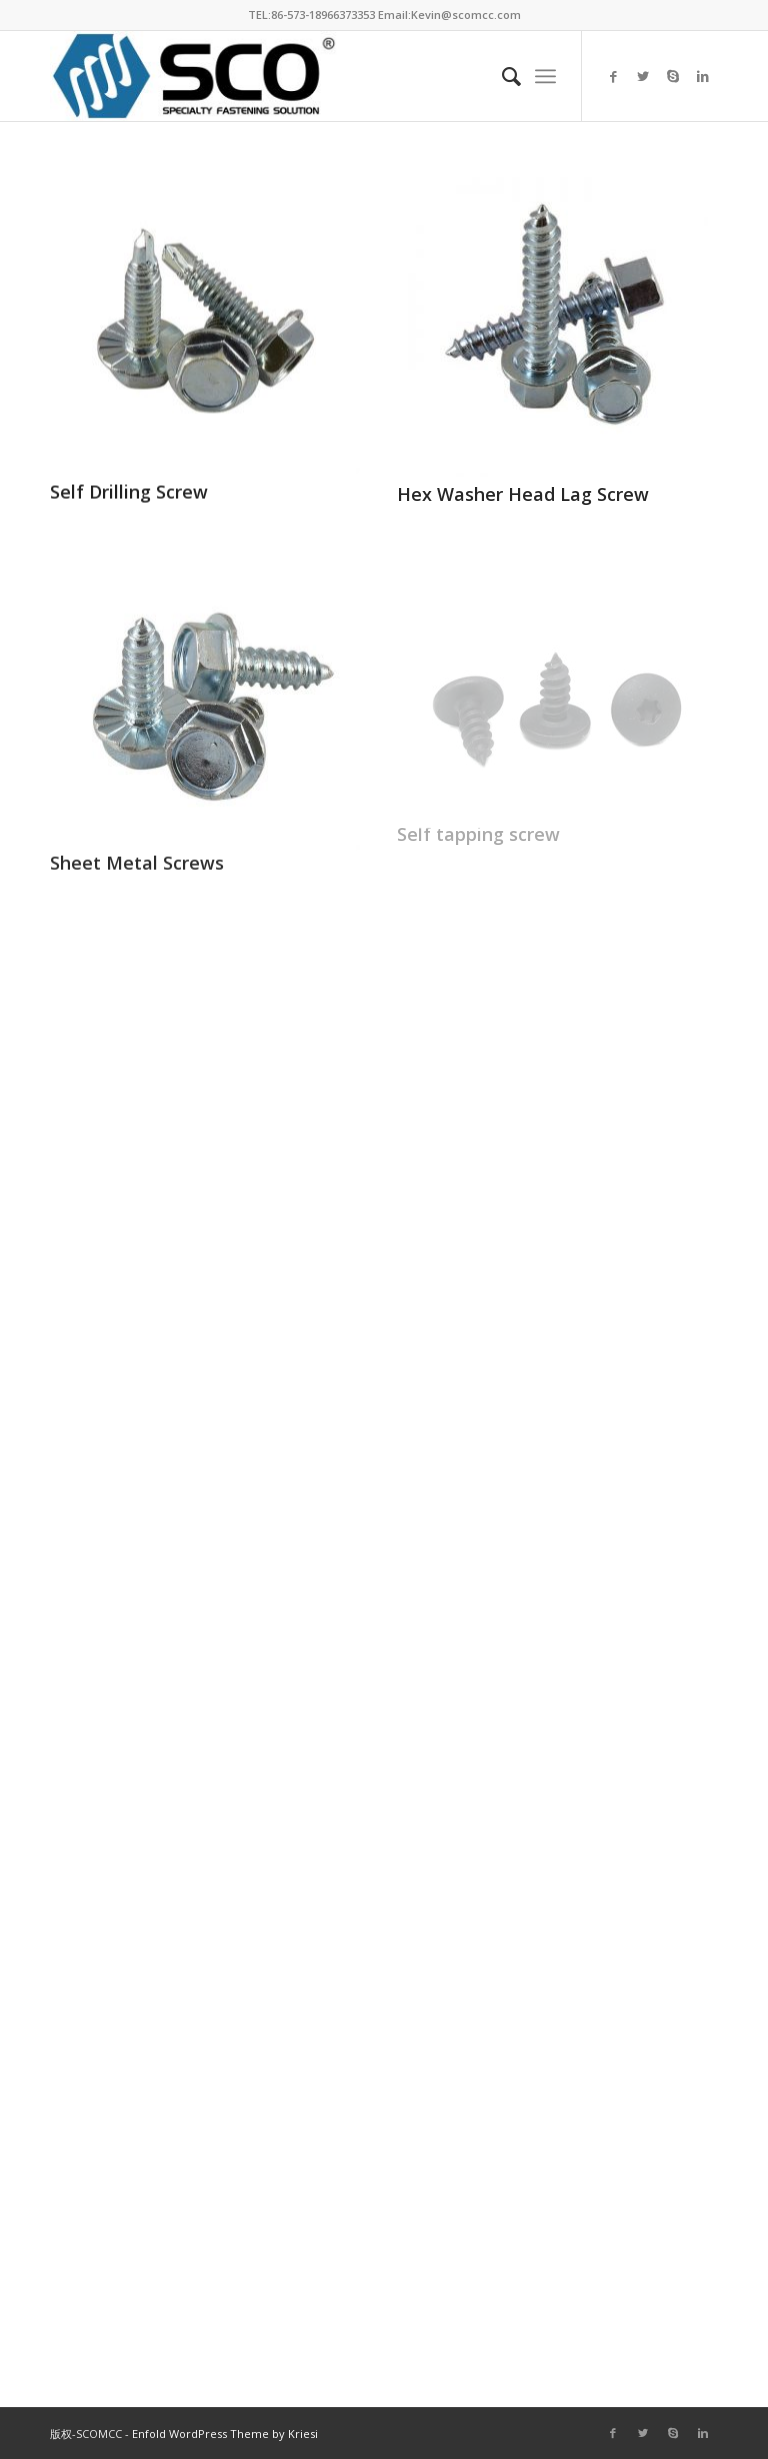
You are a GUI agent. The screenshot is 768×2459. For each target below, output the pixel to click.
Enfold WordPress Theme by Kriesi (225, 2433)
